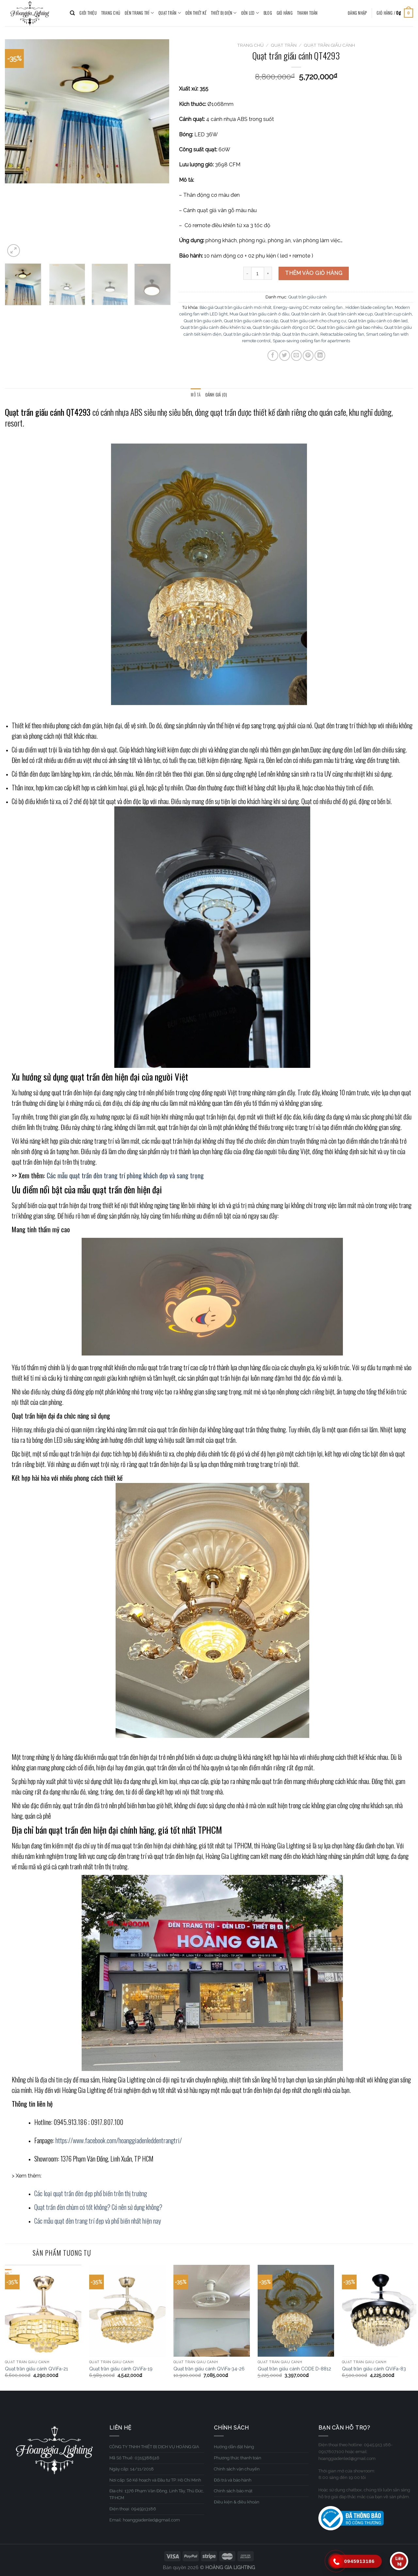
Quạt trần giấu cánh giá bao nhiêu (349, 327)
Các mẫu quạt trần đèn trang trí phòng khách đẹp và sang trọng (125, 1175)
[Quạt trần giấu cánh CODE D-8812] (296, 2311)
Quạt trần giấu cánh (329, 45)
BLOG (268, 13)
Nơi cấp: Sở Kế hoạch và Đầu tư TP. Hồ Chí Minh (155, 2480)
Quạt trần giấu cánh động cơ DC (284, 327)
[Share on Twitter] (284, 355)
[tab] (196, 394)
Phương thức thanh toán (237, 2457)
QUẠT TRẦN (169, 13)
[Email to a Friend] (296, 355)
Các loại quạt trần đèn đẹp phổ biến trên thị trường (91, 2193)
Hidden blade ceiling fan (369, 307)
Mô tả (196, 395)
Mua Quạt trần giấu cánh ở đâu (259, 313)
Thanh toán (307, 13)
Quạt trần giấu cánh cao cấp (251, 320)
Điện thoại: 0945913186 (132, 2508)
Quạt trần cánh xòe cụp (350, 313)
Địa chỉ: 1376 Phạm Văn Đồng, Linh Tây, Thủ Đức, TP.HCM (156, 2494)
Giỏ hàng (285, 13)
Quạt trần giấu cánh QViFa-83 (374, 2368)
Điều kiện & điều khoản (236, 2502)
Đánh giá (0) (216, 395)
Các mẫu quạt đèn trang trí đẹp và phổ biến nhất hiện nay (97, 2221)
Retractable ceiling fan (342, 334)
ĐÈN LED (250, 13)
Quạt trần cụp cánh (393, 313)
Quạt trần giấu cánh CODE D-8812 (294, 2368)
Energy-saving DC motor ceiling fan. (308, 307)
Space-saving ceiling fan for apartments (311, 340)
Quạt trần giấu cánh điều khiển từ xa (216, 327)
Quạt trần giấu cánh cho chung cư (313, 320)
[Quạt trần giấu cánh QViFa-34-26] (211, 2311)
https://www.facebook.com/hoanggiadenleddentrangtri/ (119, 2140)
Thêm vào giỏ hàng (313, 273)
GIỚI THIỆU (88, 13)
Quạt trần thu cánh (300, 334)
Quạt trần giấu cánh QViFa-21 (36, 2368)
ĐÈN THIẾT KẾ (195, 13)
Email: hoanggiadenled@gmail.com (144, 2519)
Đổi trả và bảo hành (232, 2480)
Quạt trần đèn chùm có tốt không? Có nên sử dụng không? (98, 2207)
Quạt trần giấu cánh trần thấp (251, 334)
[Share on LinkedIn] (319, 355)
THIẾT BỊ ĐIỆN (224, 13)
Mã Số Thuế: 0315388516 (134, 2457)
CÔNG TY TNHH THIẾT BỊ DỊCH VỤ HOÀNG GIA (154, 2446)
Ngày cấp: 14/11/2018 (131, 2469)
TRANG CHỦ (110, 13)
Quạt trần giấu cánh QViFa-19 (121, 2368)
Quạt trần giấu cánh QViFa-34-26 (209, 2368)
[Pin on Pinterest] (308, 355)
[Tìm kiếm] (72, 13)
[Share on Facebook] (272, 355)
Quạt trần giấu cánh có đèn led (378, 320)
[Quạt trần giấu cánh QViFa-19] (127, 2311)
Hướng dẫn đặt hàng (234, 2446)
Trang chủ (250, 45)
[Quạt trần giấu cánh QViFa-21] (43, 2311)
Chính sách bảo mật (233, 2490)
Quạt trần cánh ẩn (308, 313)
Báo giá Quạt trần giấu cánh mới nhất (235, 307)
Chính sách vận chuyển (237, 2469)
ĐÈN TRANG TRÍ (139, 13)
